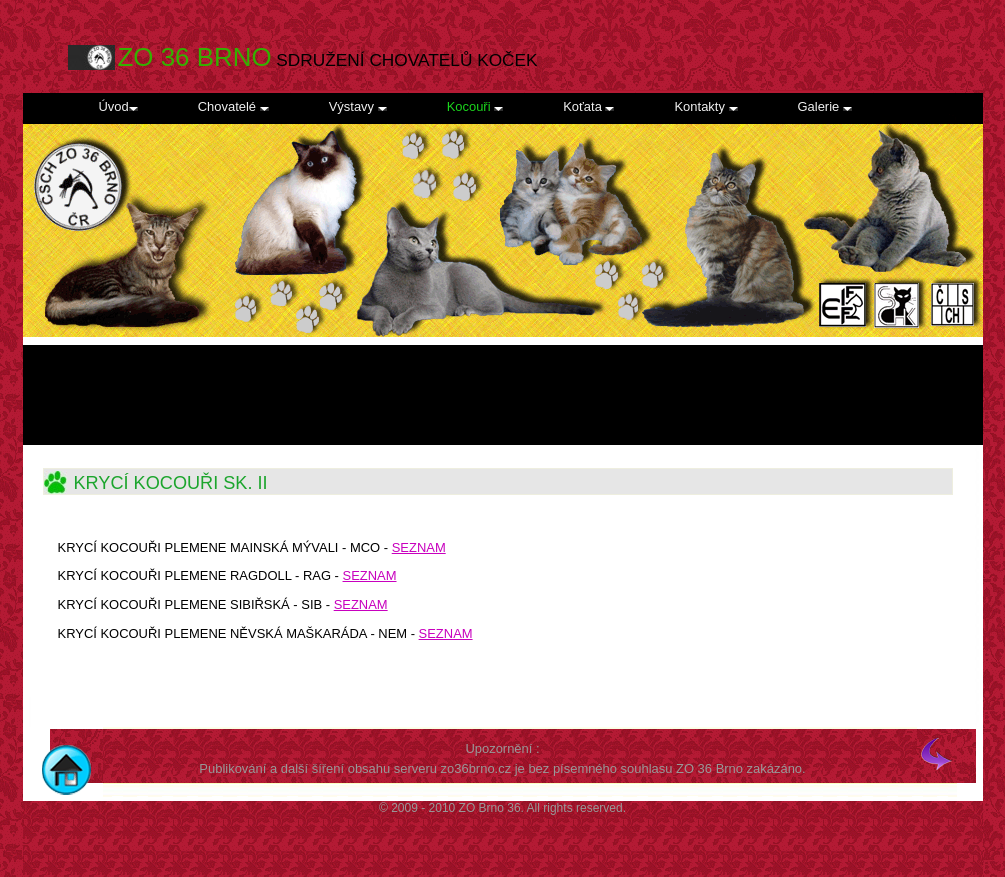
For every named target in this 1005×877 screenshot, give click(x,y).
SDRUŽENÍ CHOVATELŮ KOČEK (328, 57)
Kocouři (475, 106)
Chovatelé (233, 106)
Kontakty (705, 106)
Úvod (118, 106)
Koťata (588, 106)
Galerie (825, 106)
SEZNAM (370, 575)
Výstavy (358, 106)
